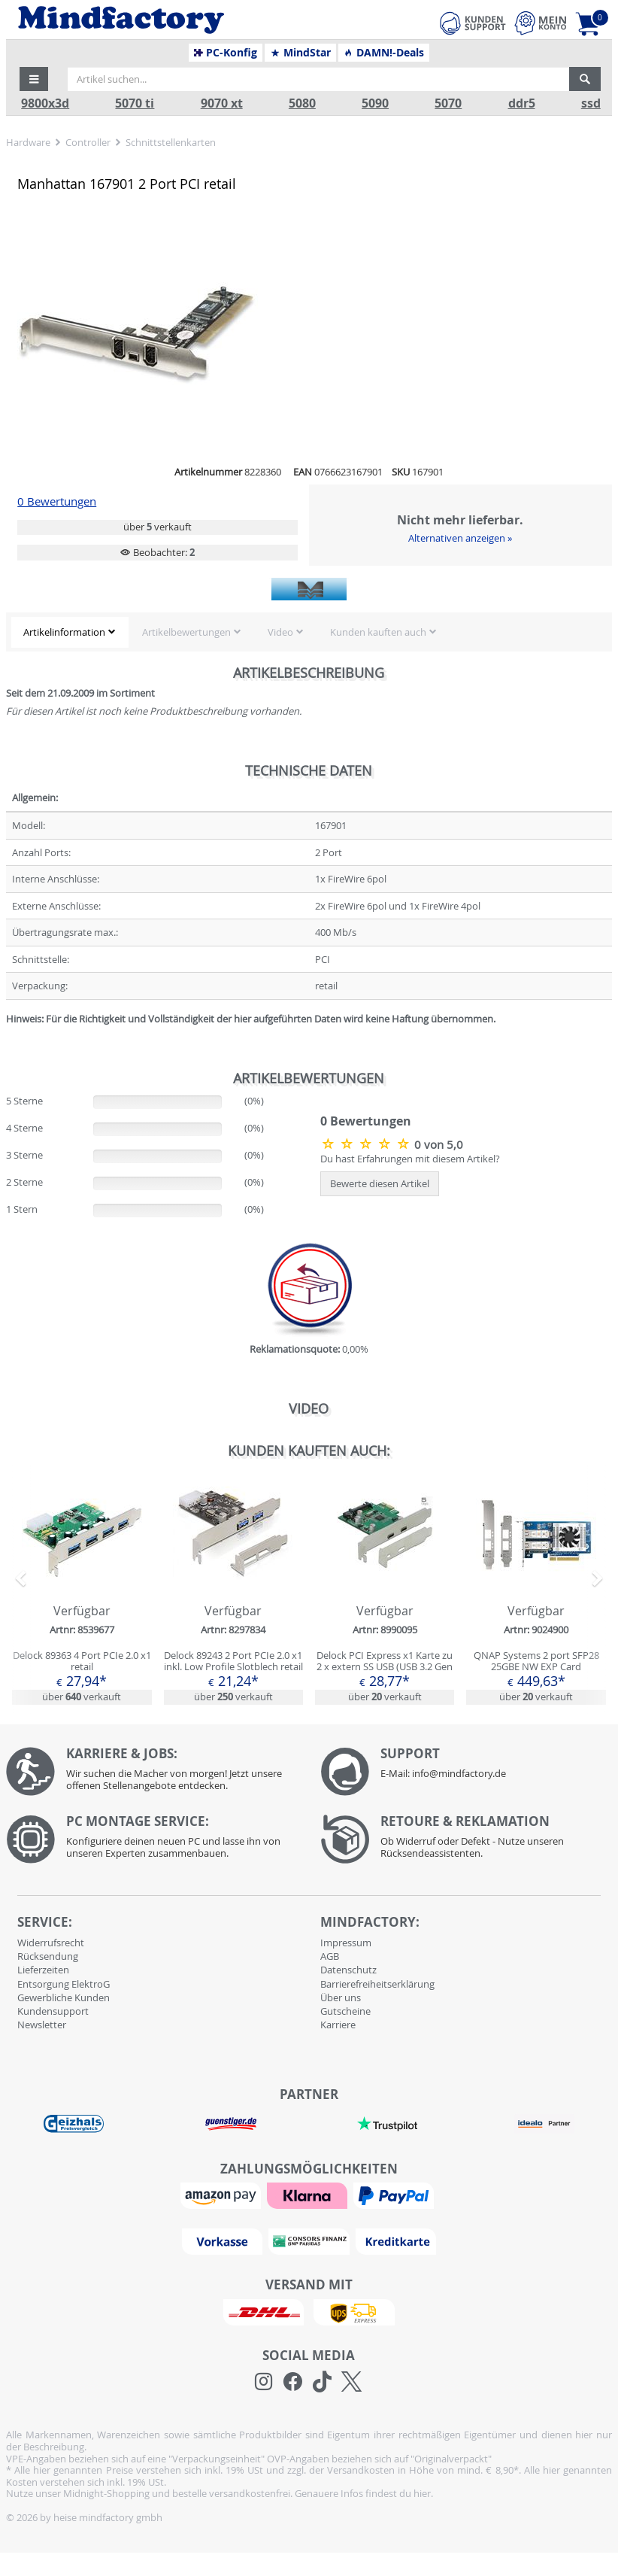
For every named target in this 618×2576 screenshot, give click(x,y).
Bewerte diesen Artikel (379, 1183)
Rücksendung (47, 1956)
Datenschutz (348, 1969)
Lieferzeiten (43, 1969)
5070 (448, 103)
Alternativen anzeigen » (460, 538)
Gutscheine (345, 2011)
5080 (302, 103)
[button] (34, 79)
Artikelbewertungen (186, 632)
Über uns (340, 1997)
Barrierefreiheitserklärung (377, 1984)
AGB (329, 1956)
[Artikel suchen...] (318, 79)
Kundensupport (53, 2011)
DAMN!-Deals (383, 52)
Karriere (338, 2024)
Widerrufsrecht (50, 1942)
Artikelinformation (64, 632)
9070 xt (222, 103)
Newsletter (41, 2024)
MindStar (300, 52)
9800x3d (45, 103)
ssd (591, 103)
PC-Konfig (226, 52)
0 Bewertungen (56, 501)
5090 (375, 103)
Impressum (345, 1942)
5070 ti (134, 103)
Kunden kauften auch (378, 632)
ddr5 (521, 103)
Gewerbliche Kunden (63, 1997)
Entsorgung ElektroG (63, 1984)
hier (422, 2493)
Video (280, 632)
